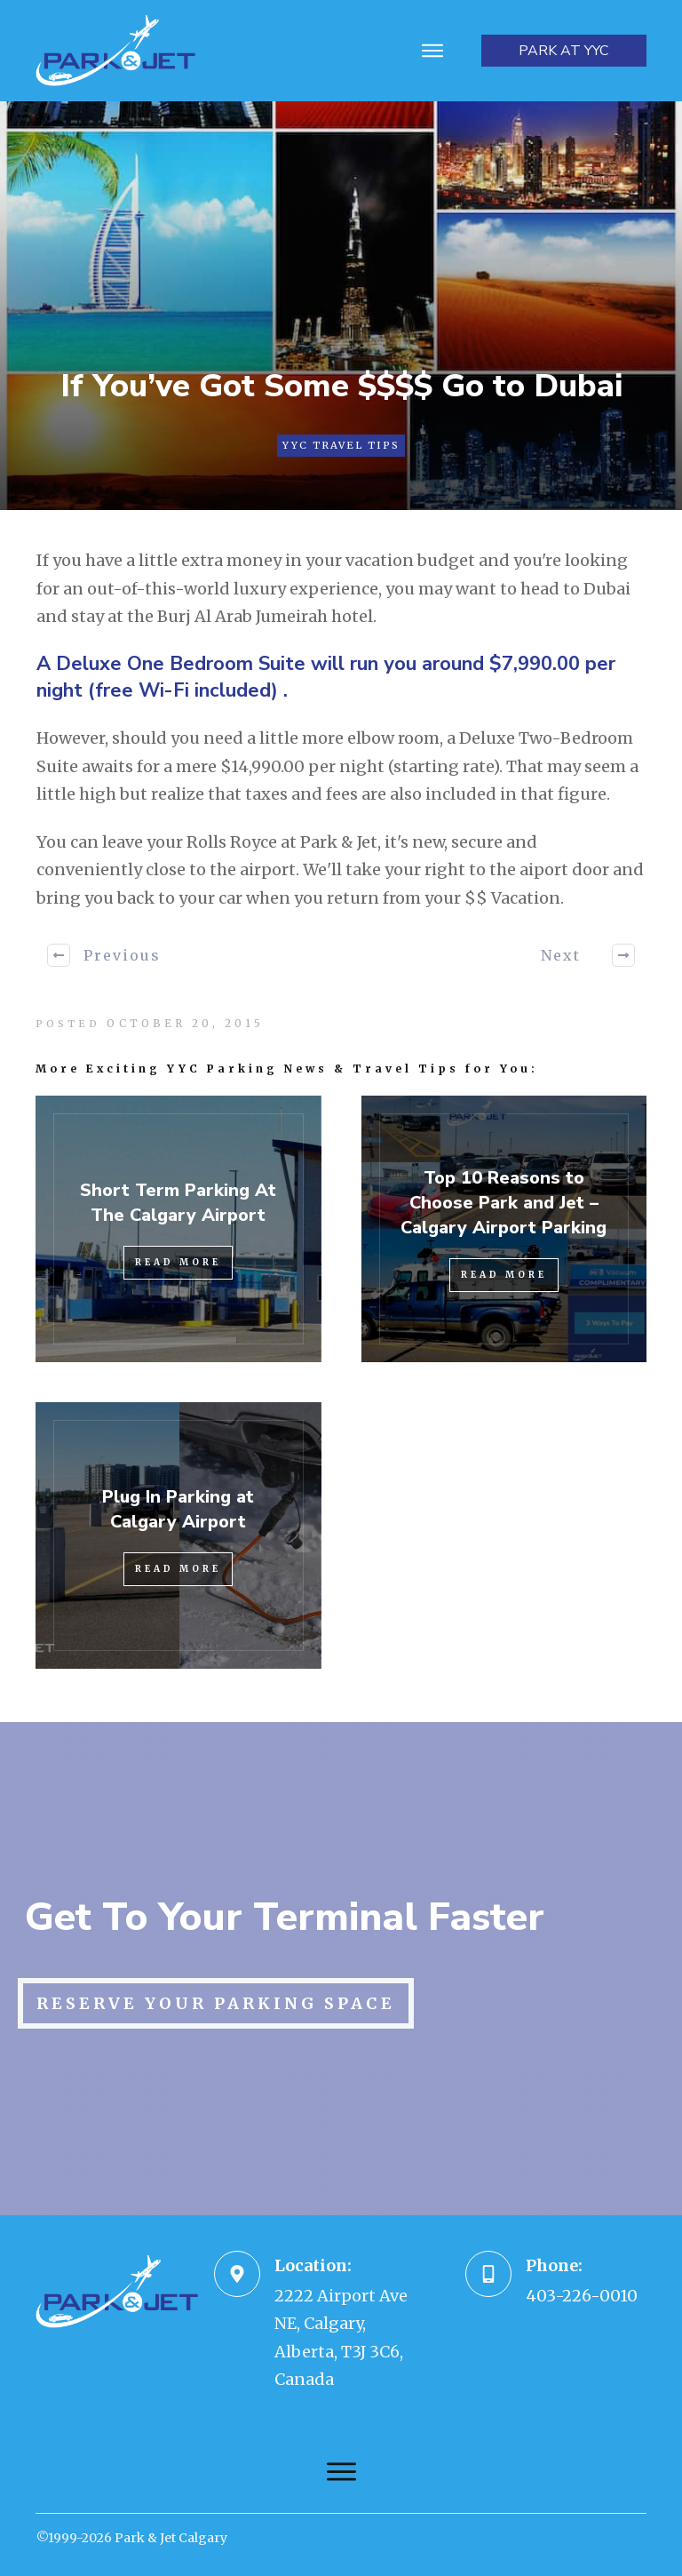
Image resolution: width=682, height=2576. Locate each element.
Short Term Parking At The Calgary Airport (178, 1202)
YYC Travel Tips (341, 445)
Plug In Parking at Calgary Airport (178, 1509)
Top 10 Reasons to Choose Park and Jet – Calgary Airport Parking (503, 1203)
